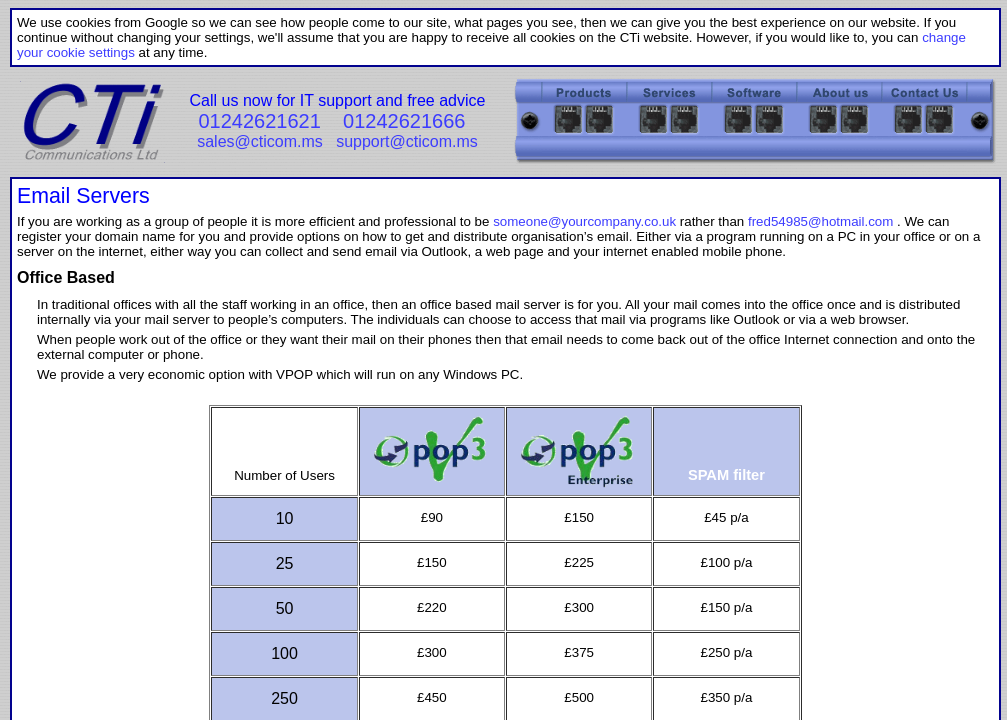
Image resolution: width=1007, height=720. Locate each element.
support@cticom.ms (407, 141)
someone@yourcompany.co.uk (584, 221)
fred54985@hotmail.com (820, 221)
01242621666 (404, 121)
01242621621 (259, 121)
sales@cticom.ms (260, 141)
